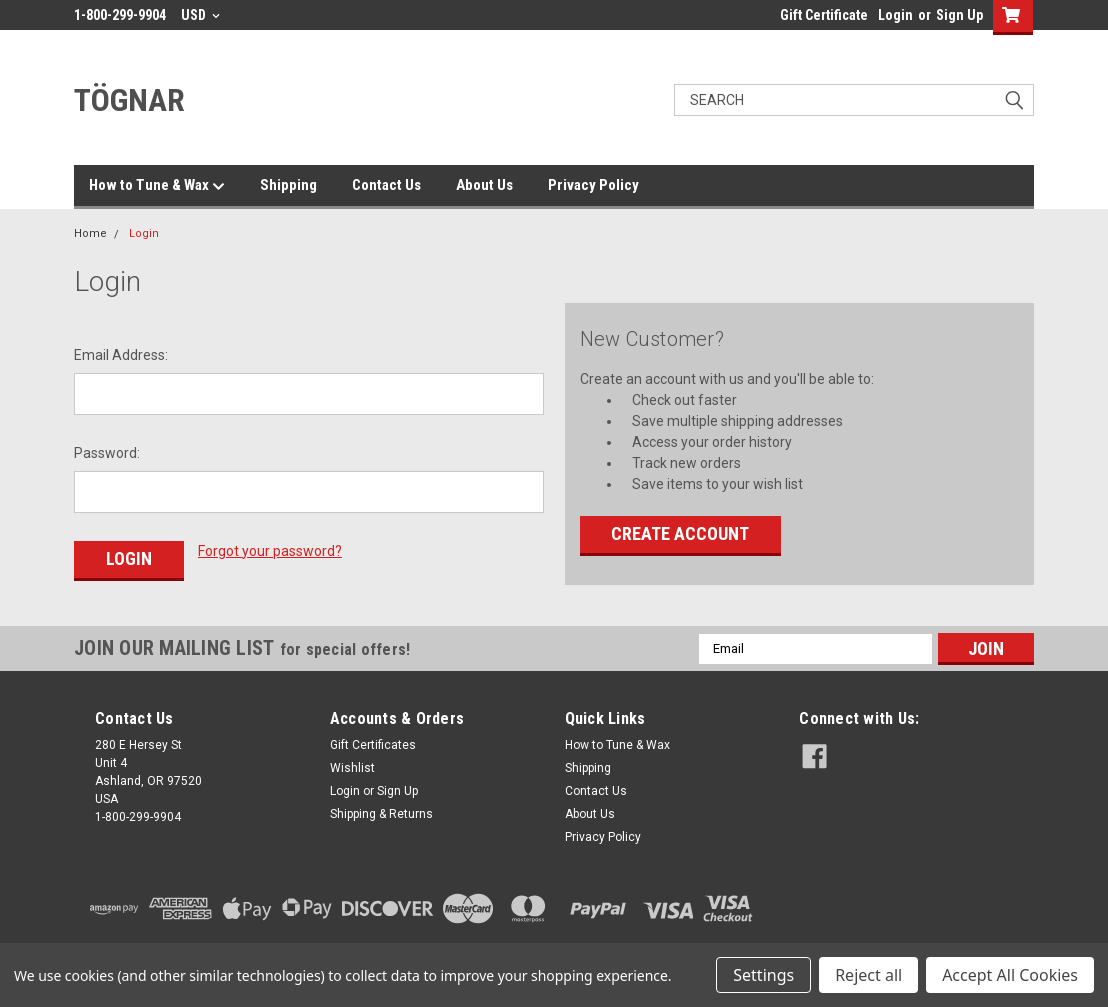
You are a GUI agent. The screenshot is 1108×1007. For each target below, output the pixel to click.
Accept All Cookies (1010, 975)
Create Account (680, 533)
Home (90, 233)
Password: (107, 453)
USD (200, 15)
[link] (906, 903)
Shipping (288, 185)
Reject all (868, 975)
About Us (484, 185)
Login (895, 15)
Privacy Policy (593, 185)
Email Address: (121, 355)
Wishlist (352, 763)
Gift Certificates (373, 740)
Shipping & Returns (381, 809)
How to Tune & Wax (157, 186)
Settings (763, 975)
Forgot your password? (270, 551)
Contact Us (386, 185)
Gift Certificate (824, 15)
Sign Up (959, 15)
